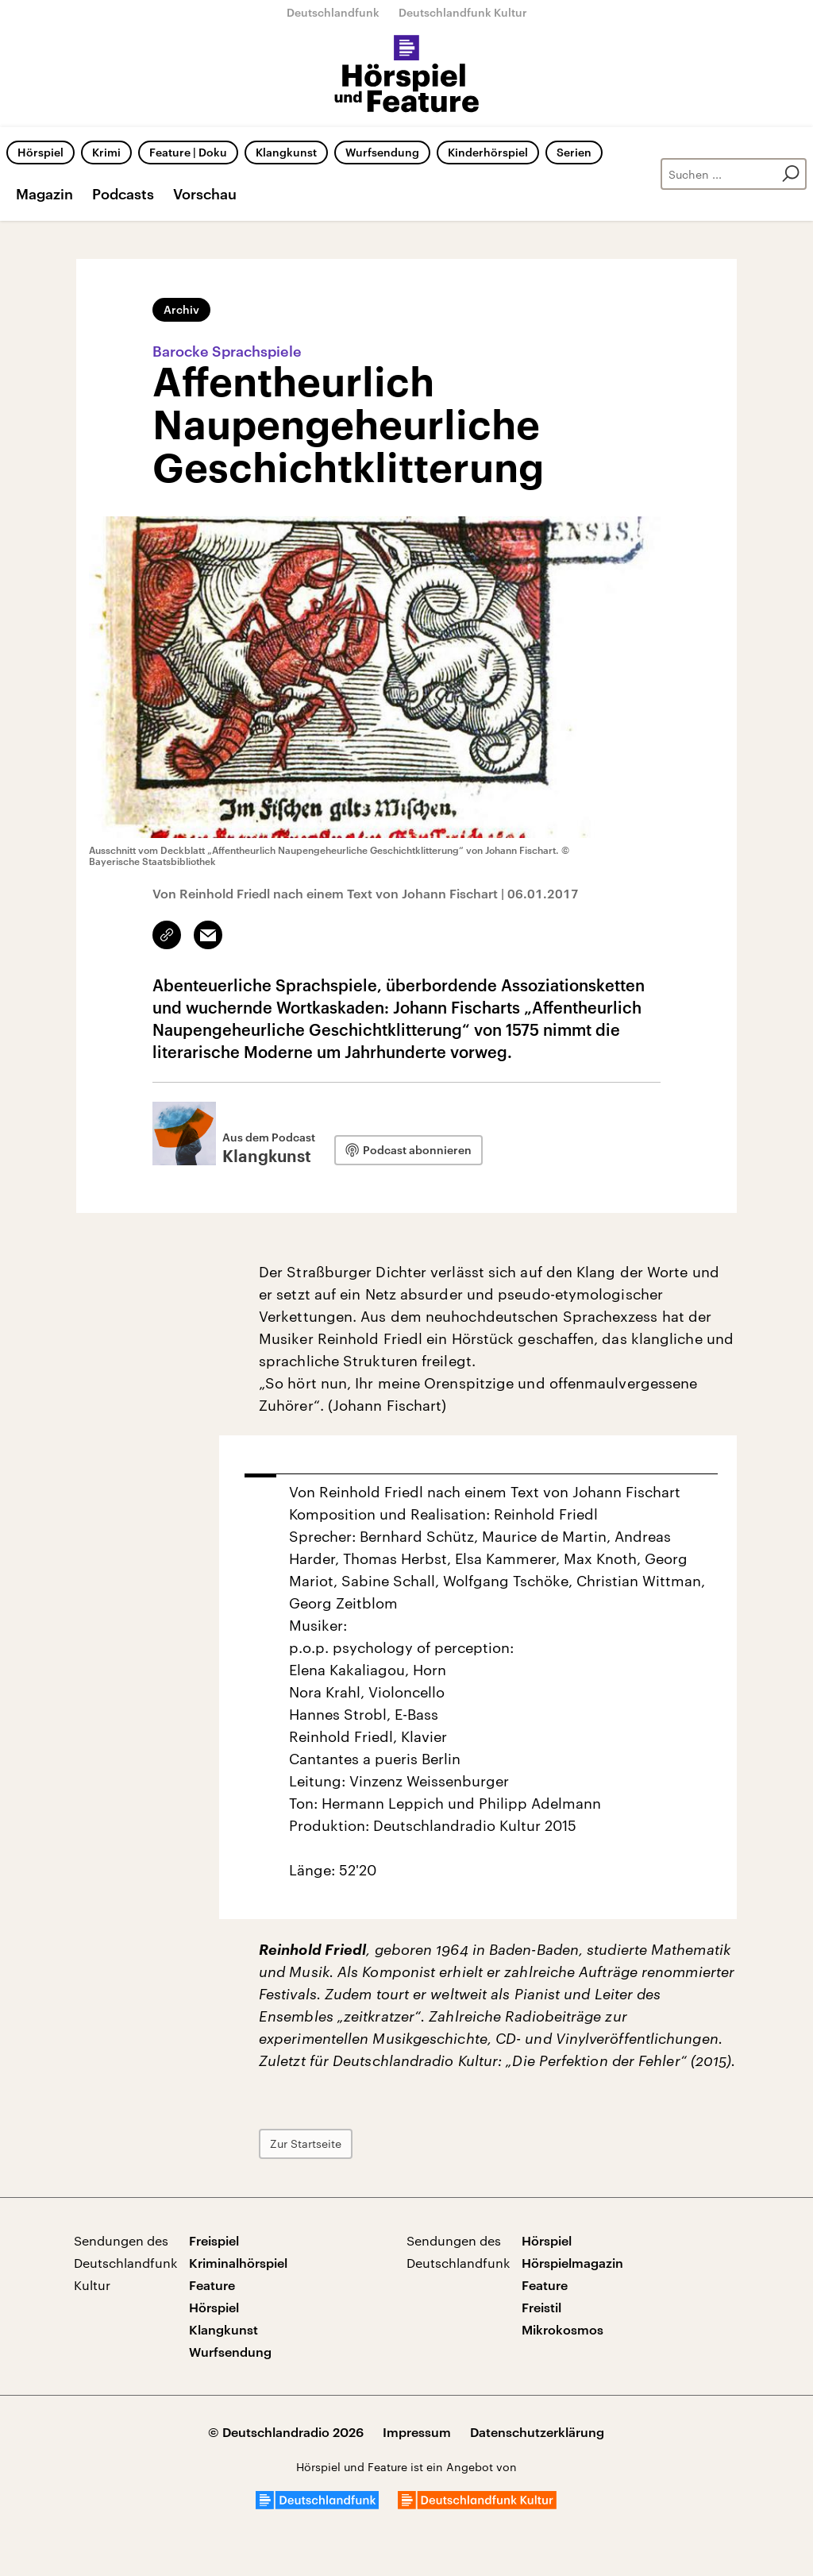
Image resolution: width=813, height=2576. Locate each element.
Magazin (44, 194)
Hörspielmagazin (572, 2262)
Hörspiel (40, 152)
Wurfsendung (382, 152)
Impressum (417, 2431)
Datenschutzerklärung (537, 2431)
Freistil (541, 2307)
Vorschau (205, 194)
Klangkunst (286, 152)
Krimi (106, 152)
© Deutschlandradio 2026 (286, 2431)
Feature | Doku (188, 152)
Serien (574, 152)
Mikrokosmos (562, 2329)
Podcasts (123, 194)
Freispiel (214, 2240)
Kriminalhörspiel (238, 2262)
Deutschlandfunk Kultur (463, 12)
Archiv (181, 309)
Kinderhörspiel (488, 152)
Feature (212, 2284)
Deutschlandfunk (333, 12)
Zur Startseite (305, 2143)
